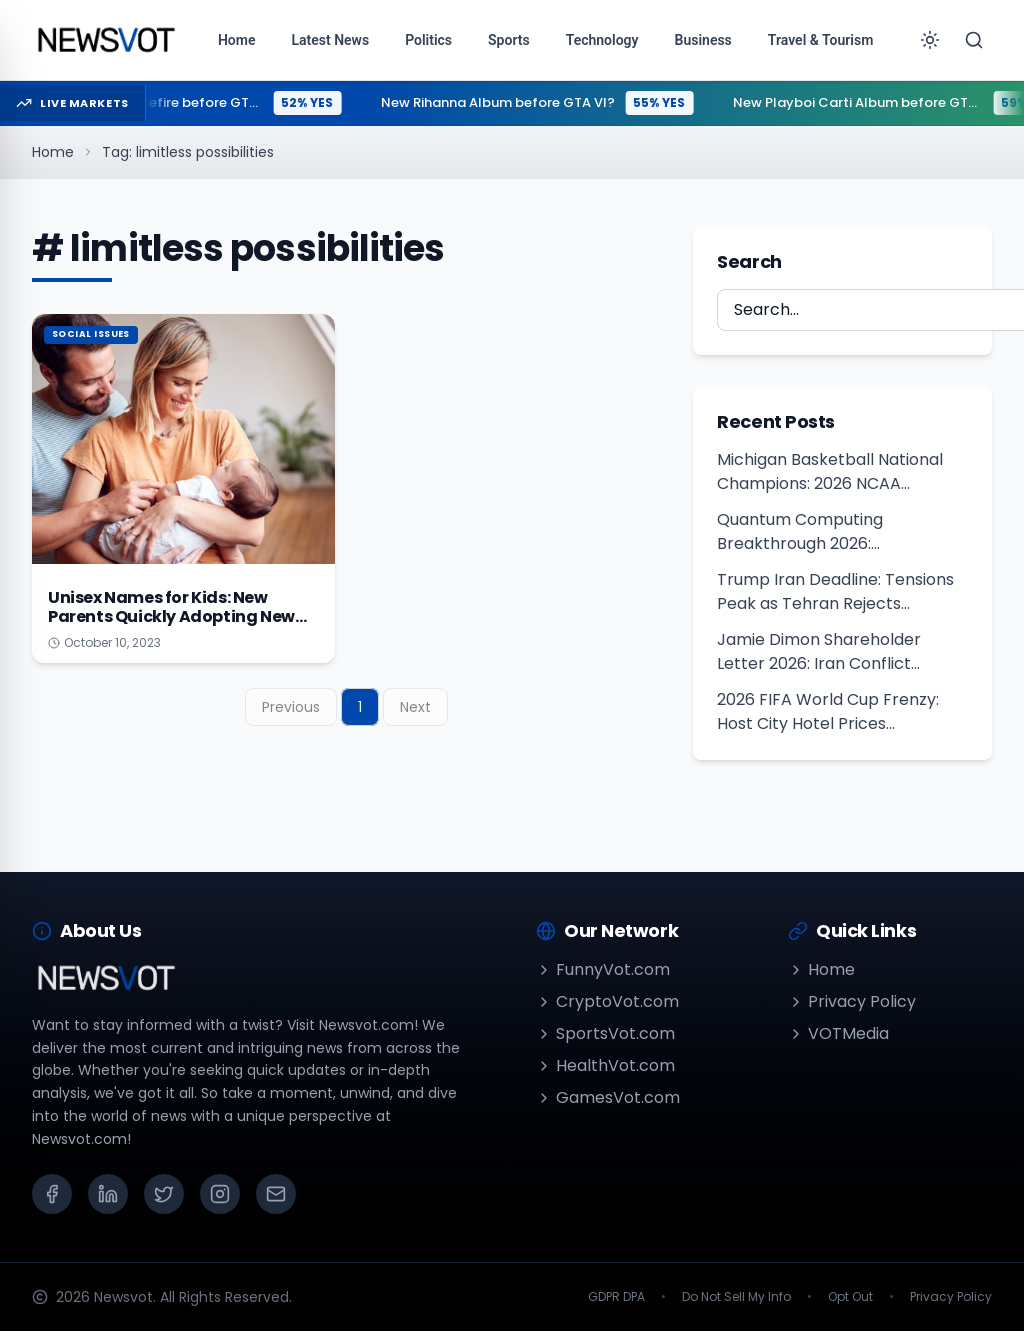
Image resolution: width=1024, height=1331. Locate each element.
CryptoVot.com (607, 1001)
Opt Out (850, 1297)
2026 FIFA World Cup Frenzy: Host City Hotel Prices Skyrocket (828, 712)
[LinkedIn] (108, 1194)
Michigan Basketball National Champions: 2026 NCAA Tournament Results (830, 472)
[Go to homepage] (105, 40)
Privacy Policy (852, 1001)
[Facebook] (52, 1194)
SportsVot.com (605, 1033)
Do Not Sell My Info (736, 1297)
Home (53, 152)
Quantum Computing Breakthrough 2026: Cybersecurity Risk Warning (825, 532)
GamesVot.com (608, 1097)
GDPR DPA (616, 1297)
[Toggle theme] (930, 40)
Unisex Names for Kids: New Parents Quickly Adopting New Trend (171, 616)
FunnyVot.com (603, 969)
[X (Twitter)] (164, 1194)
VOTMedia (838, 1033)
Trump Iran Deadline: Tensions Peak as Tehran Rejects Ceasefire (835, 592)
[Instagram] (220, 1194)
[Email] (276, 1194)
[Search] (974, 40)
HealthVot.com (605, 1065)
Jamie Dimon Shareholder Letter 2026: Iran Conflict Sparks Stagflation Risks (819, 652)
